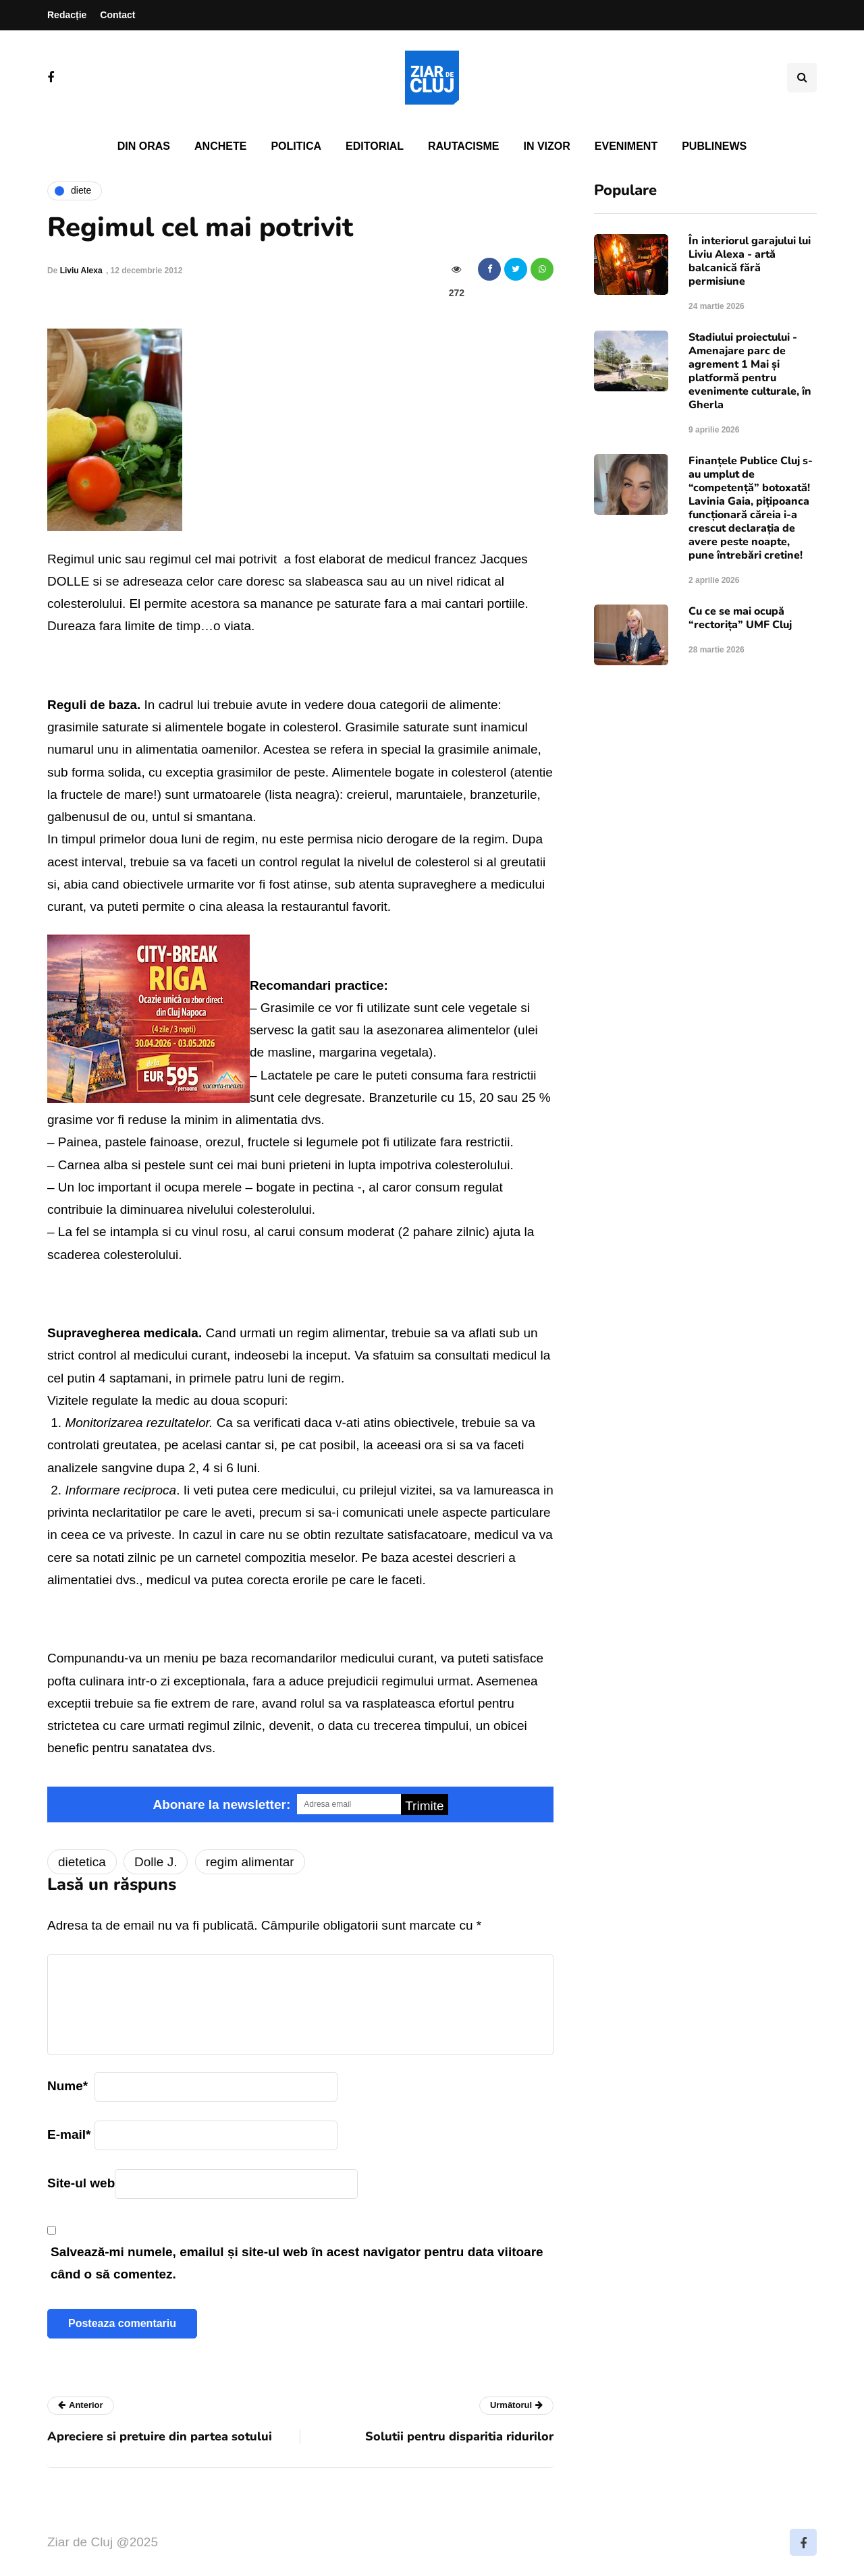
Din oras (143, 146)
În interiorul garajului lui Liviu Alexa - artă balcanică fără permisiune (749, 261)
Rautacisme (463, 146)
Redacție (66, 14)
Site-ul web (81, 2183)
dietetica (82, 1862)
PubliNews (714, 146)
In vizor (546, 146)
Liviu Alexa (81, 270)
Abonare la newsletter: (221, 1804)
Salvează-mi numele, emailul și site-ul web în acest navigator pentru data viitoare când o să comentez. (297, 2263)
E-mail (68, 2134)
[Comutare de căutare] (802, 77)
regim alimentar (250, 1862)
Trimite (424, 1806)
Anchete (220, 146)
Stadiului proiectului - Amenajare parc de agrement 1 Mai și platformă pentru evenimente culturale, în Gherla (749, 371)
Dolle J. (155, 1862)
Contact (117, 14)
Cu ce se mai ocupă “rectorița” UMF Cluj (740, 618)
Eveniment (626, 146)
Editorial (375, 146)
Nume (67, 2086)
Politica (296, 146)
